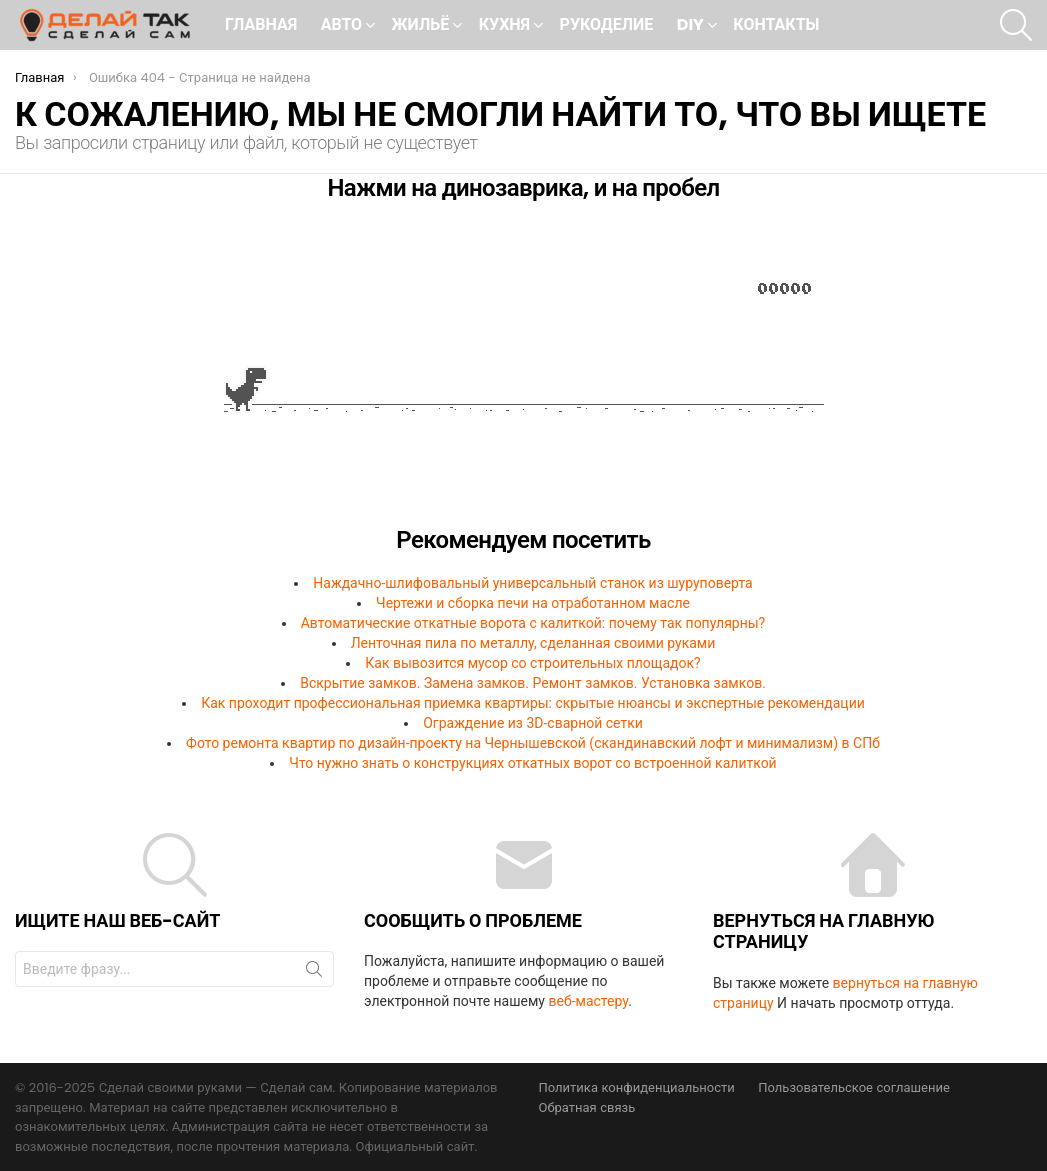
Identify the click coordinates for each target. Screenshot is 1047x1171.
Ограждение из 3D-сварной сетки (533, 723)
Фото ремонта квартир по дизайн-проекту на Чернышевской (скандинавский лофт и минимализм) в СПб (533, 743)
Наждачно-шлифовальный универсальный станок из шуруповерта (532, 583)
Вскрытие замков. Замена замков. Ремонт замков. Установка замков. (533, 683)
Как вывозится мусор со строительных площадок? (532, 663)
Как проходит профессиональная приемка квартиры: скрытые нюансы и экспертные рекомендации (533, 703)
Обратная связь (587, 1108)
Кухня (504, 26)
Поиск (314, 973)
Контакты (776, 24)
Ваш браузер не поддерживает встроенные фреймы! (523, 371)
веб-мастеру (588, 1001)
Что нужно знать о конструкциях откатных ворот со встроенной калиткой (532, 763)
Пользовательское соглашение (854, 1088)
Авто (341, 26)
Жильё (421, 26)
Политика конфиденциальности (637, 1088)
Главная (261, 24)
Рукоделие (607, 24)
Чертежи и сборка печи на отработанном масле (533, 603)
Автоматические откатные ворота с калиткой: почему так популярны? (533, 623)
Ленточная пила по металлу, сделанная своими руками (533, 643)
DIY (690, 26)
